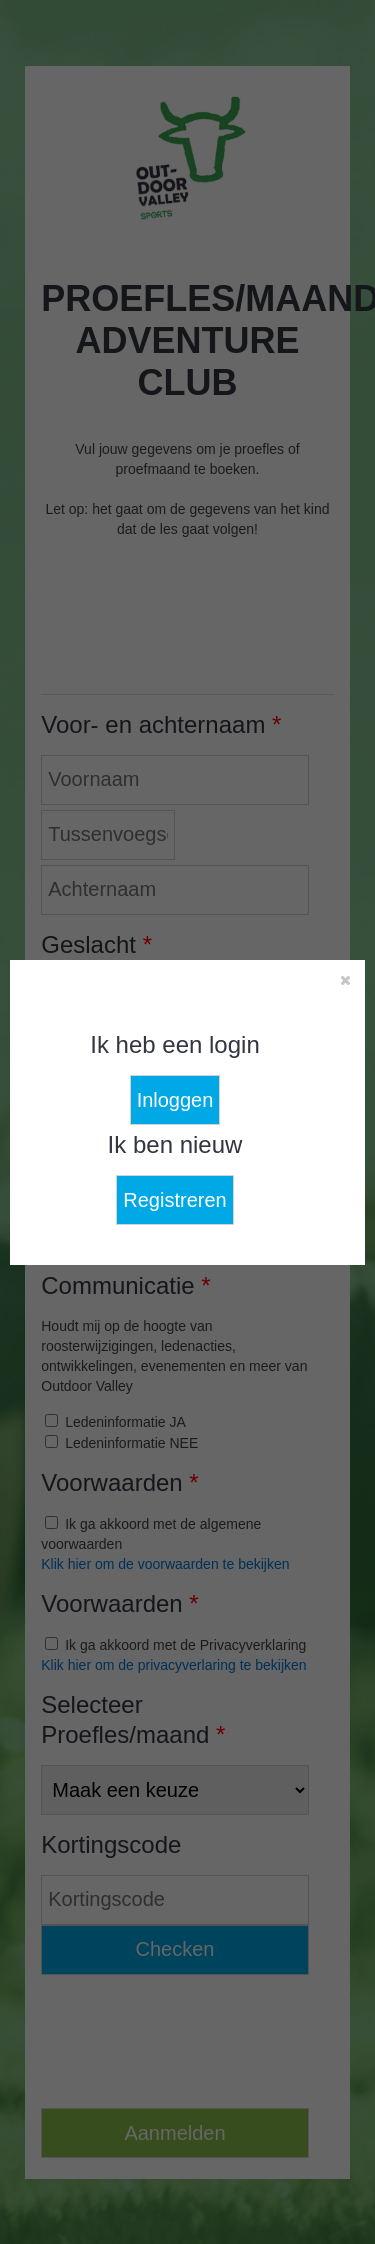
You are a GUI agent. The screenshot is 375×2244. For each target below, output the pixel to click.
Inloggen (175, 1100)
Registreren (174, 1200)
